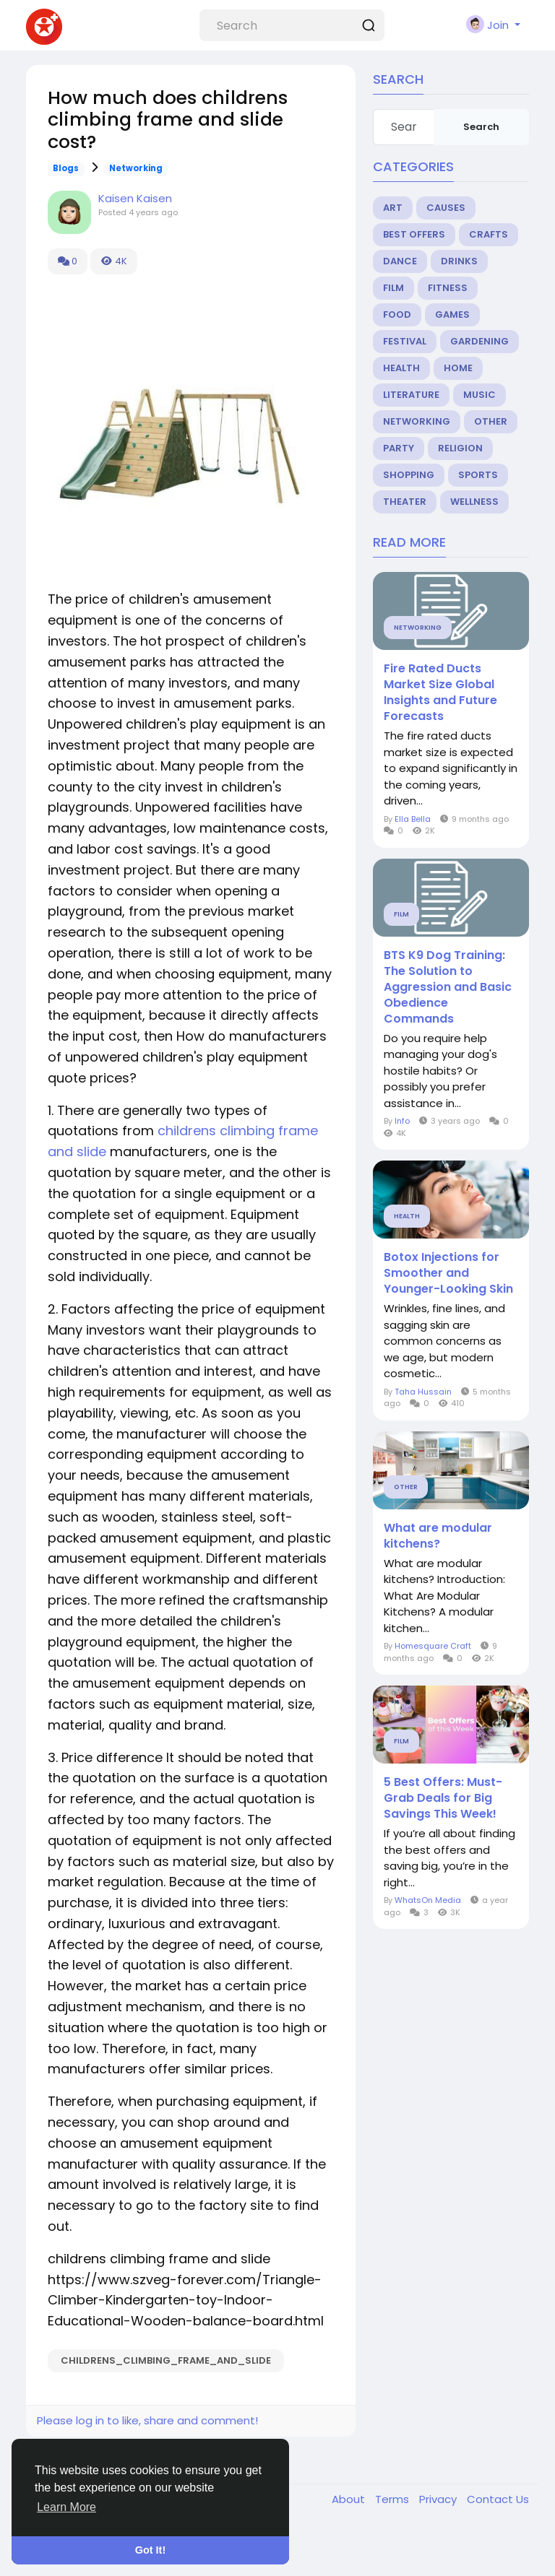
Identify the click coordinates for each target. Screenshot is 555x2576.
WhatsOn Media (428, 1900)
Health (401, 368)
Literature (411, 395)
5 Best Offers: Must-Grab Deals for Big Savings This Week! (443, 1798)
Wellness (474, 501)
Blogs (66, 168)
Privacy (439, 2499)
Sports (478, 475)
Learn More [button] (66, 2507)
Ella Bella (413, 819)
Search (481, 127)
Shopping (408, 475)
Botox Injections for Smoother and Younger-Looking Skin (448, 1273)
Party (398, 448)
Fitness (448, 288)
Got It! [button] (150, 2550)
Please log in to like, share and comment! (147, 2420)
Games (452, 314)
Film (393, 288)
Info (403, 1121)
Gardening (479, 341)
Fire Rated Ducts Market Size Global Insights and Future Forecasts (440, 692)
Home (458, 368)
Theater (404, 501)
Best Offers (414, 234)
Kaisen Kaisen (135, 198)
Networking (136, 168)
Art (393, 207)
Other (490, 421)
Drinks (459, 261)
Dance (400, 261)
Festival (404, 341)
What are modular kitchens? (438, 1536)
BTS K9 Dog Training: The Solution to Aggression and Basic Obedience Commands (448, 987)
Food (397, 314)
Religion (460, 448)
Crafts (488, 234)
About (350, 2499)
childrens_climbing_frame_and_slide (166, 2360)
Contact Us (498, 2499)
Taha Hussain (423, 1391)
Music (479, 395)
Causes (445, 207)
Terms (393, 2499)
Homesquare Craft (433, 1646)
